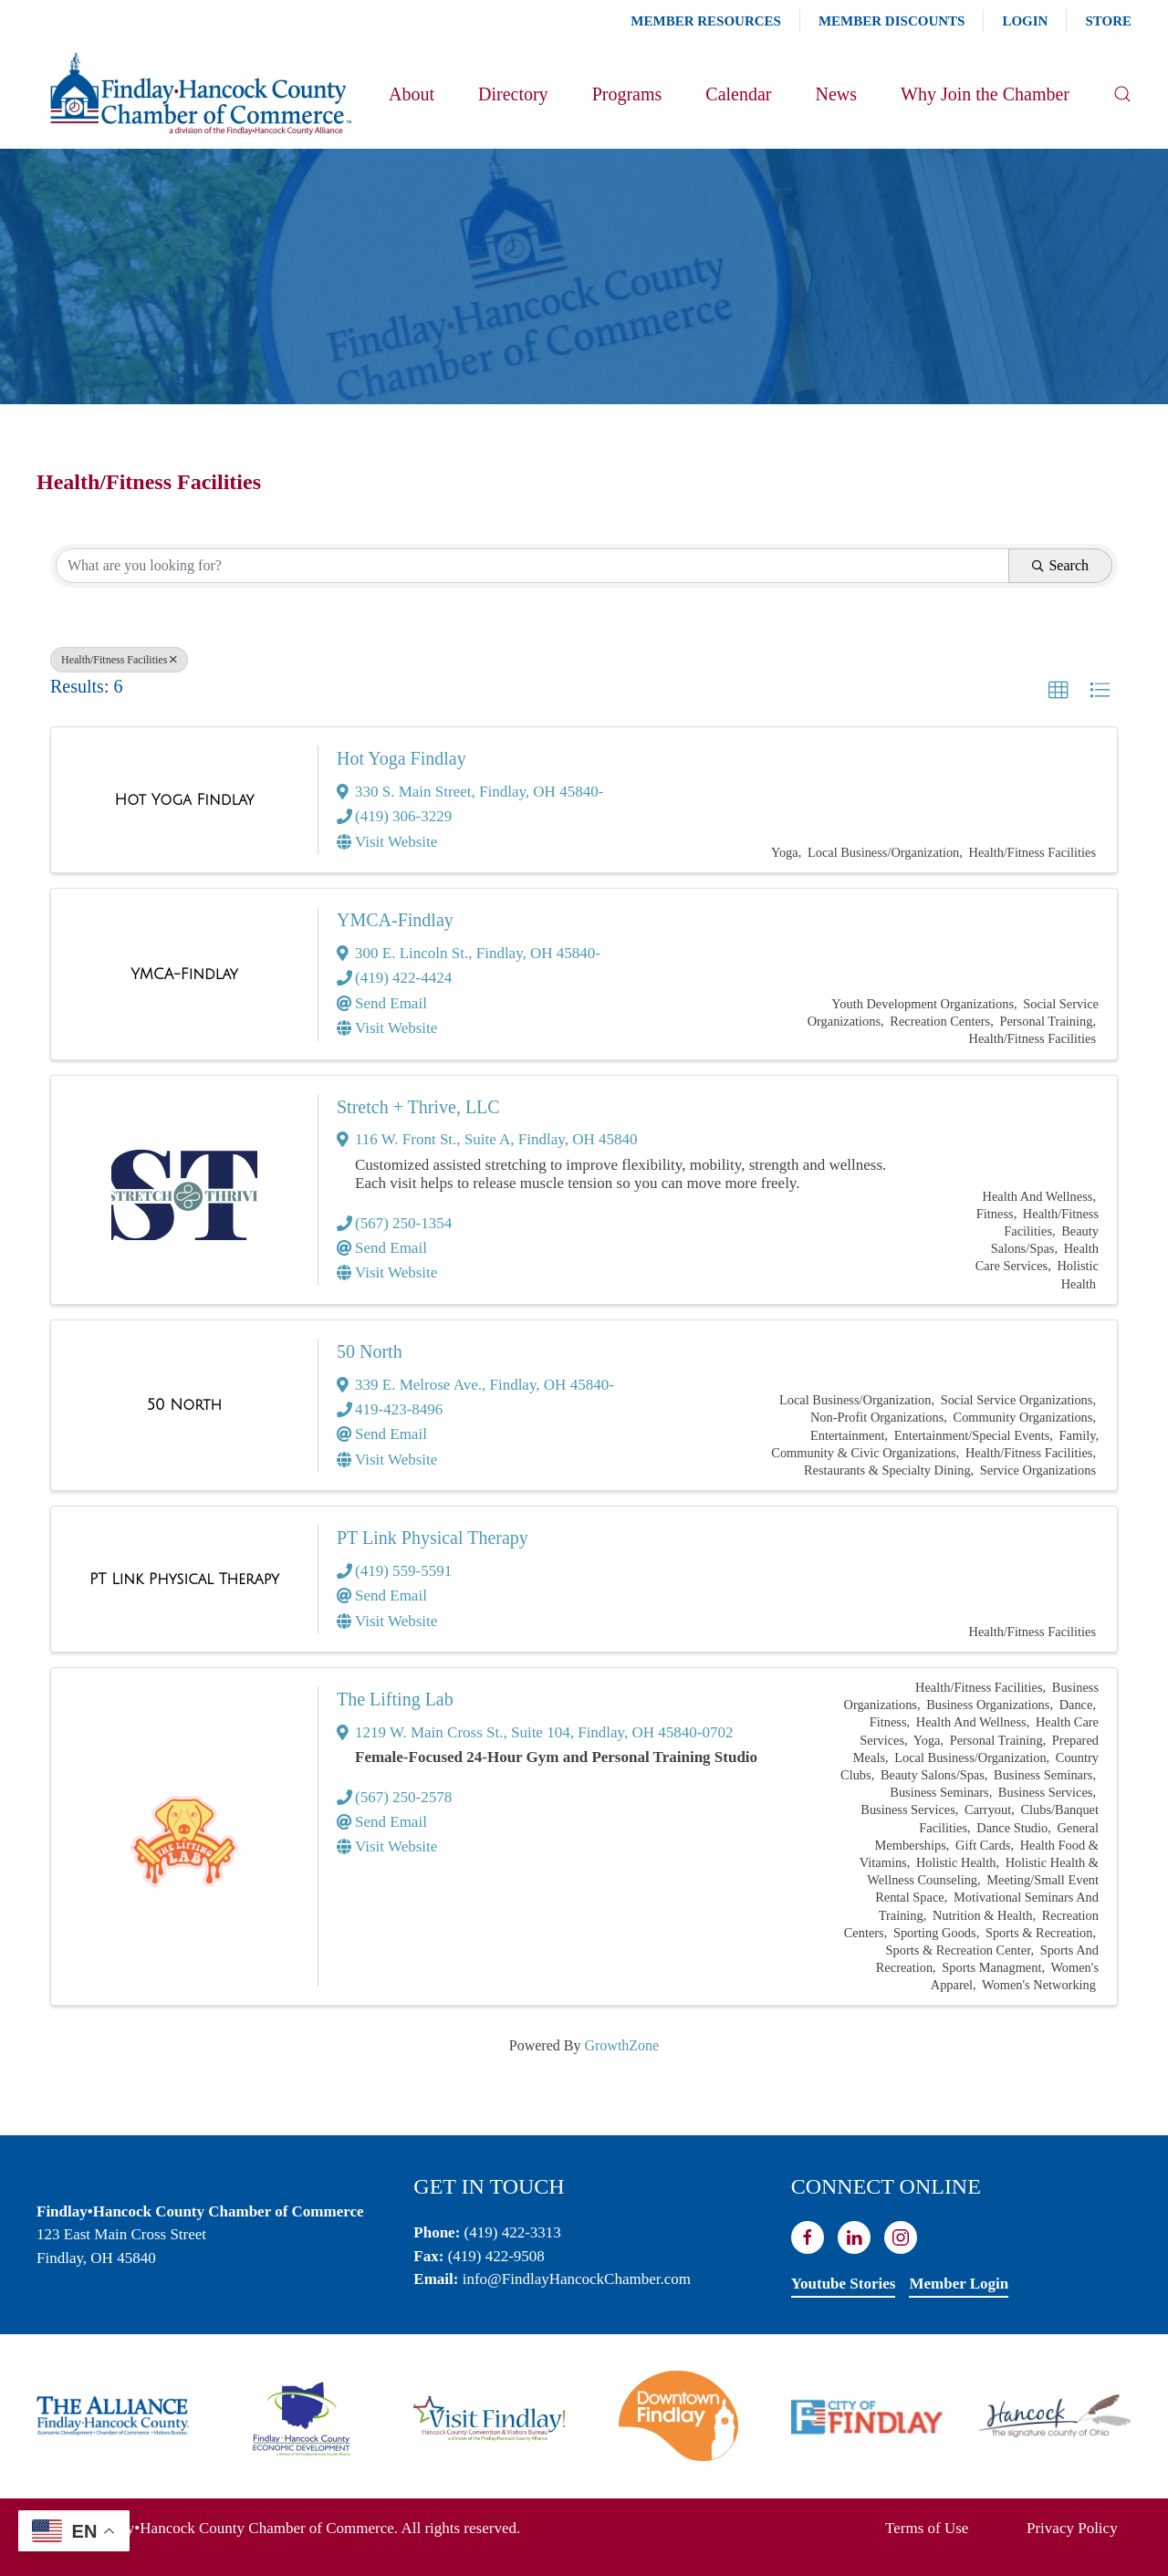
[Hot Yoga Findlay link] (185, 800)
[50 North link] (184, 1405)
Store (1108, 21)
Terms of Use (926, 2528)
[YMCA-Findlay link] (184, 974)
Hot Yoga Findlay (401, 758)
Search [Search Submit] (1060, 565)
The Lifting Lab (395, 1699)
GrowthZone (621, 2045)
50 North (369, 1351)
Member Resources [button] (706, 21)
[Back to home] (199, 94)
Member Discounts (892, 21)
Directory (513, 94)
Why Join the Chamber (985, 94)
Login (1025, 21)
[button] (1122, 94)
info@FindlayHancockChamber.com (577, 2279)
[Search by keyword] (532, 565)
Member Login (958, 2283)
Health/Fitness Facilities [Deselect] (119, 659)
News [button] (836, 94)
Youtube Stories (843, 2283)
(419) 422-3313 (512, 2232)
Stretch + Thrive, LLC (418, 1107)
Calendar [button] (738, 94)
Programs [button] (627, 94)
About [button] (411, 94)
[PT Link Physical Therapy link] (184, 1579)
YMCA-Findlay (395, 920)
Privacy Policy (1072, 2528)
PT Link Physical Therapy (432, 1538)
